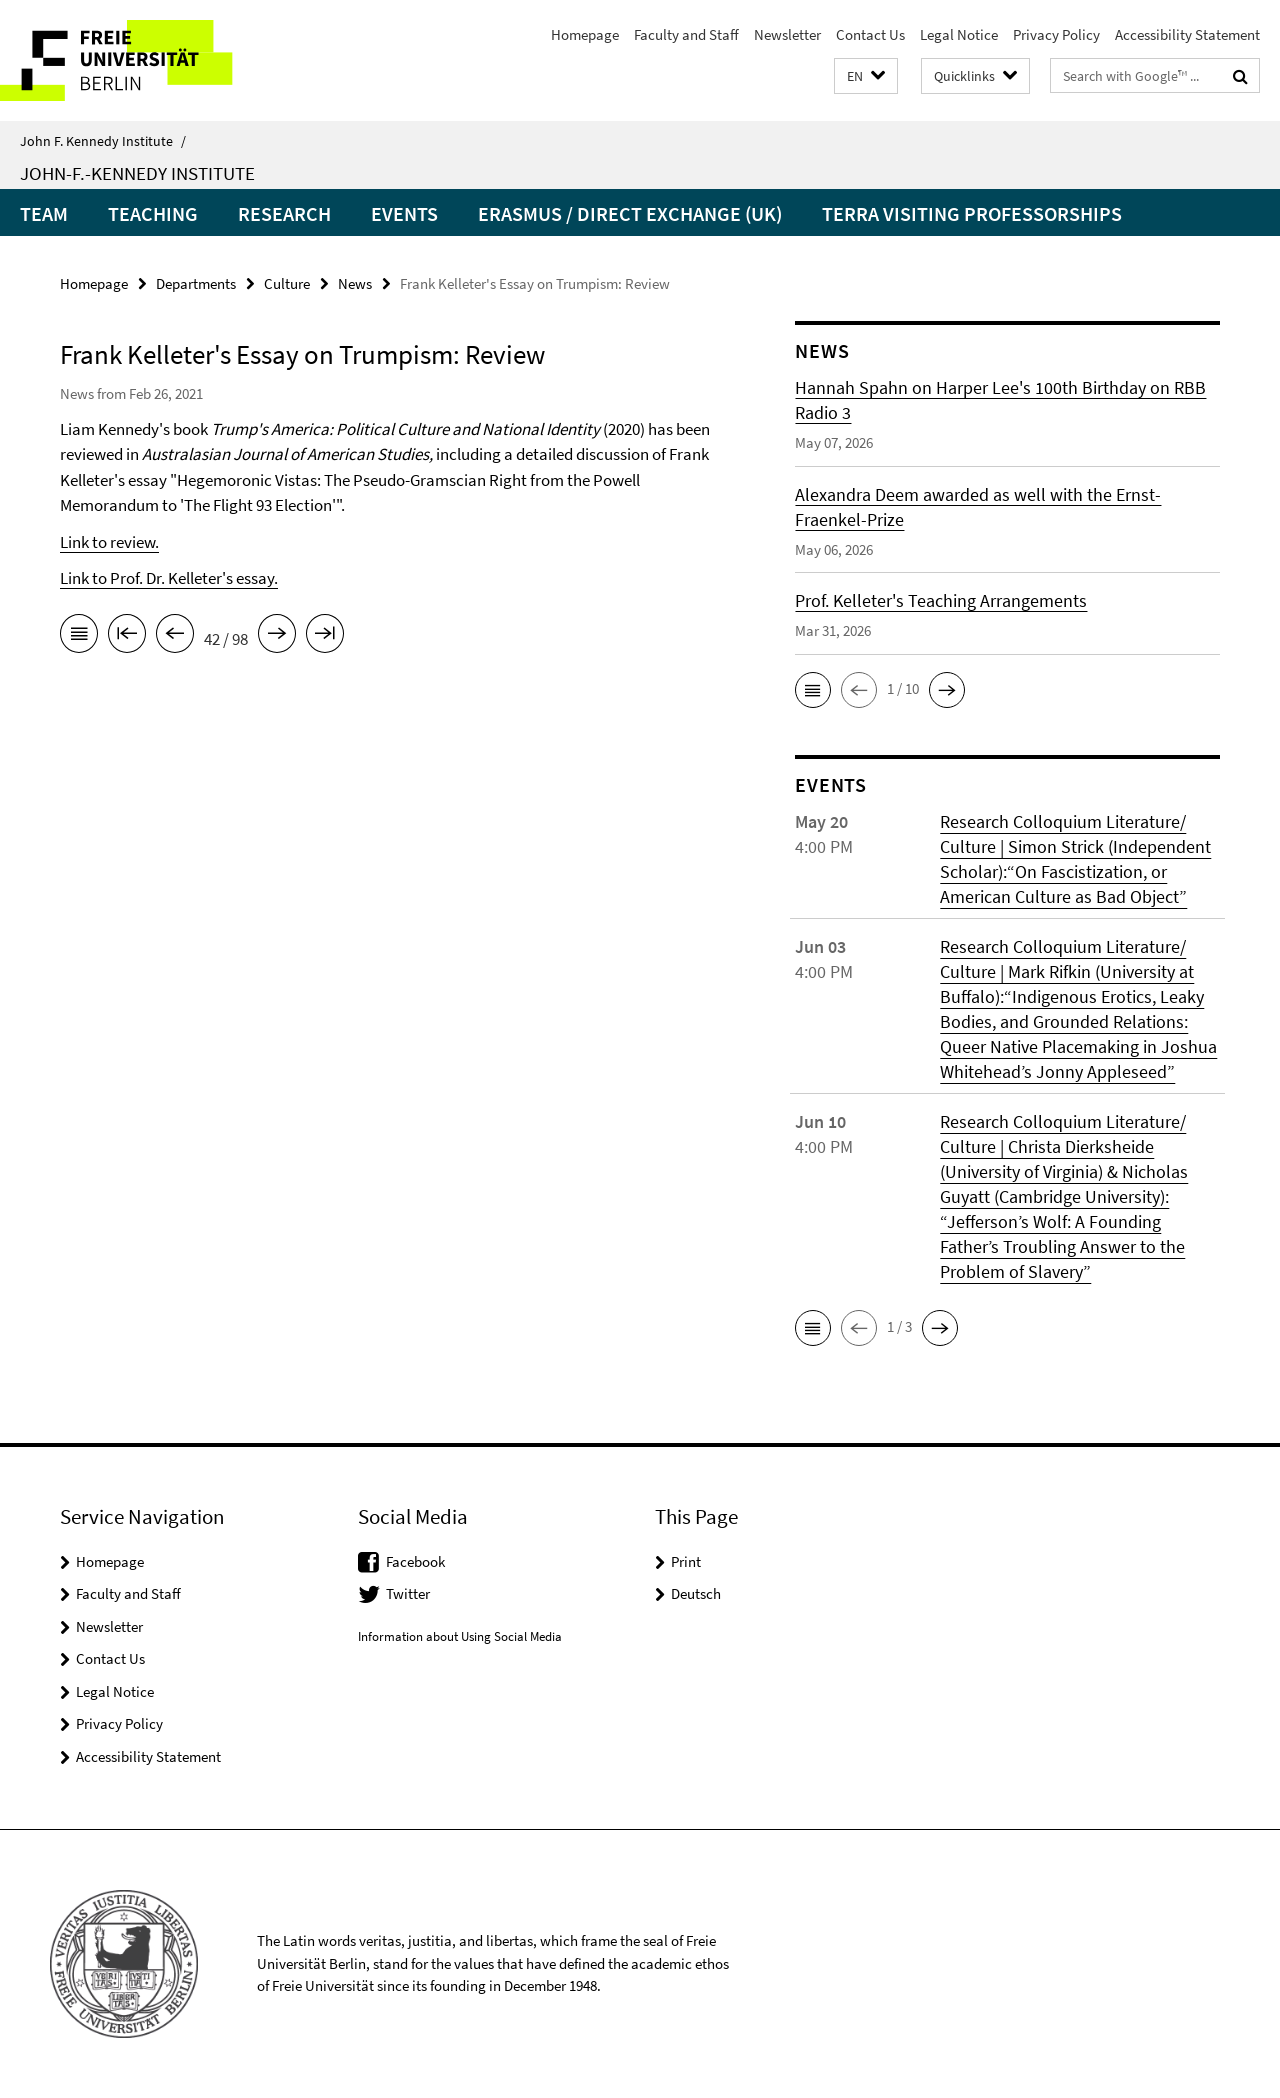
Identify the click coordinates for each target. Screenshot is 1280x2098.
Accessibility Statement (1187, 34)
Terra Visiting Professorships (972, 213)
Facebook (415, 1561)
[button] (866, 76)
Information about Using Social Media (460, 1636)
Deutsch (696, 1593)
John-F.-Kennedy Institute (137, 173)
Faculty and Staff (686, 34)
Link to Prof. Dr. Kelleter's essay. (169, 578)
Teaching (153, 213)
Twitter (408, 1593)
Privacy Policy (1056, 34)
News (355, 283)
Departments (196, 283)
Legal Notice (959, 34)
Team (44, 213)
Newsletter (787, 34)
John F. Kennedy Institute (103, 141)
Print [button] (686, 1561)
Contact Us (870, 34)
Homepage (585, 34)
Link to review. (109, 542)
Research (284, 213)
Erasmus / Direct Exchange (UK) (630, 213)
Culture (287, 283)
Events (404, 213)
